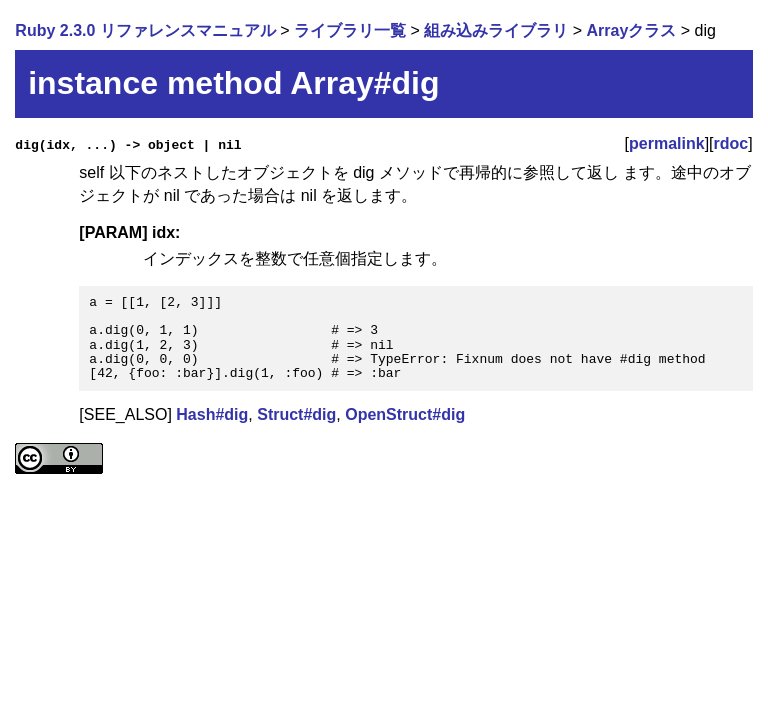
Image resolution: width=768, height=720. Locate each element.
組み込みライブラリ (496, 30)
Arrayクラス (632, 30)
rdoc (731, 143)
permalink (667, 143)
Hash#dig (212, 414)
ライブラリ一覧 (350, 30)
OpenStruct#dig (405, 414)
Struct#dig (296, 414)
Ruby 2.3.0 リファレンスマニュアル (145, 30)
